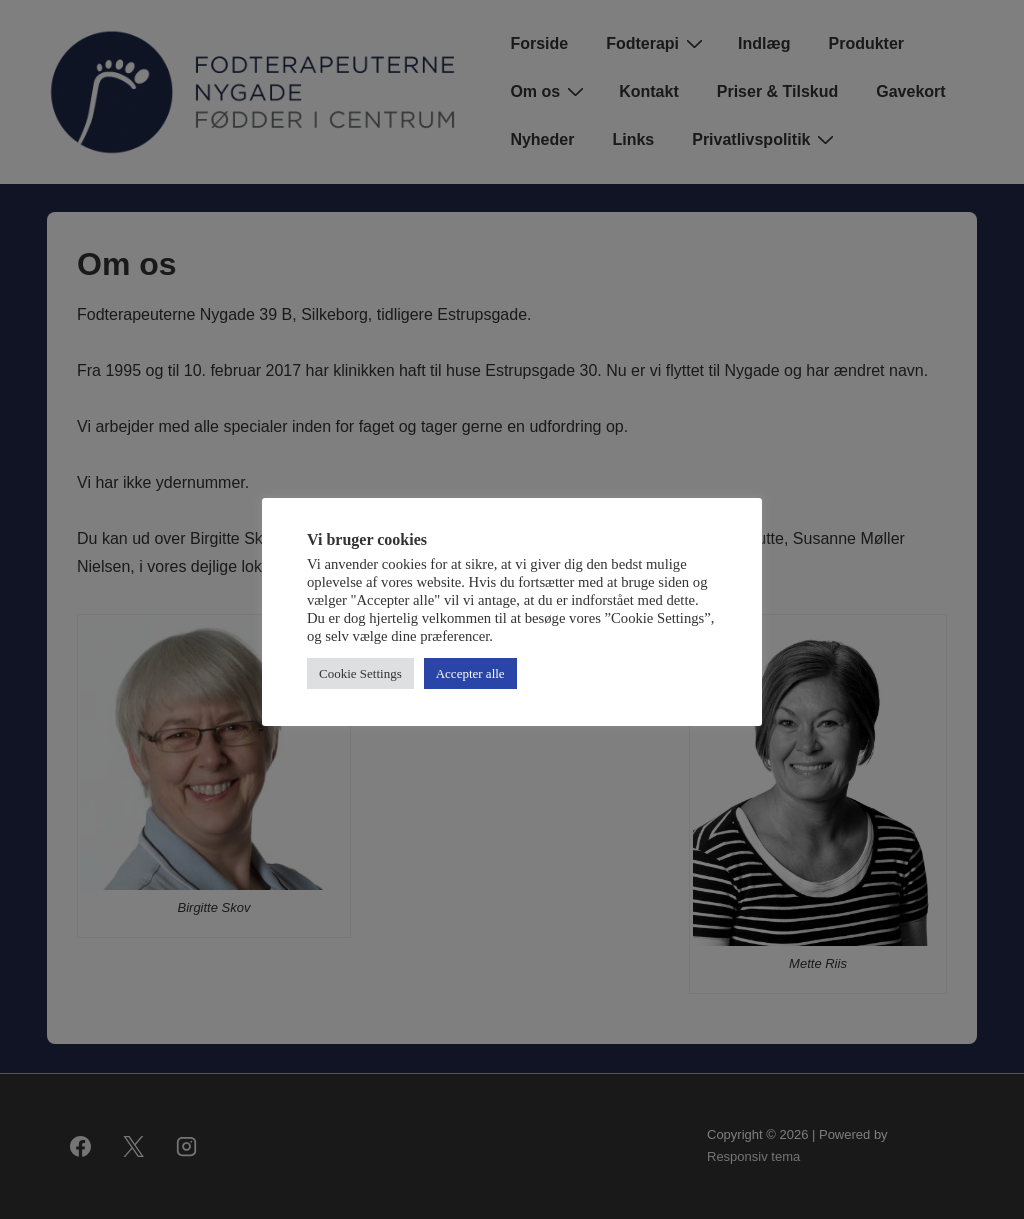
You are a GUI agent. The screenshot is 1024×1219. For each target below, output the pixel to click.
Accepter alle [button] (470, 673)
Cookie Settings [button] (360, 673)
